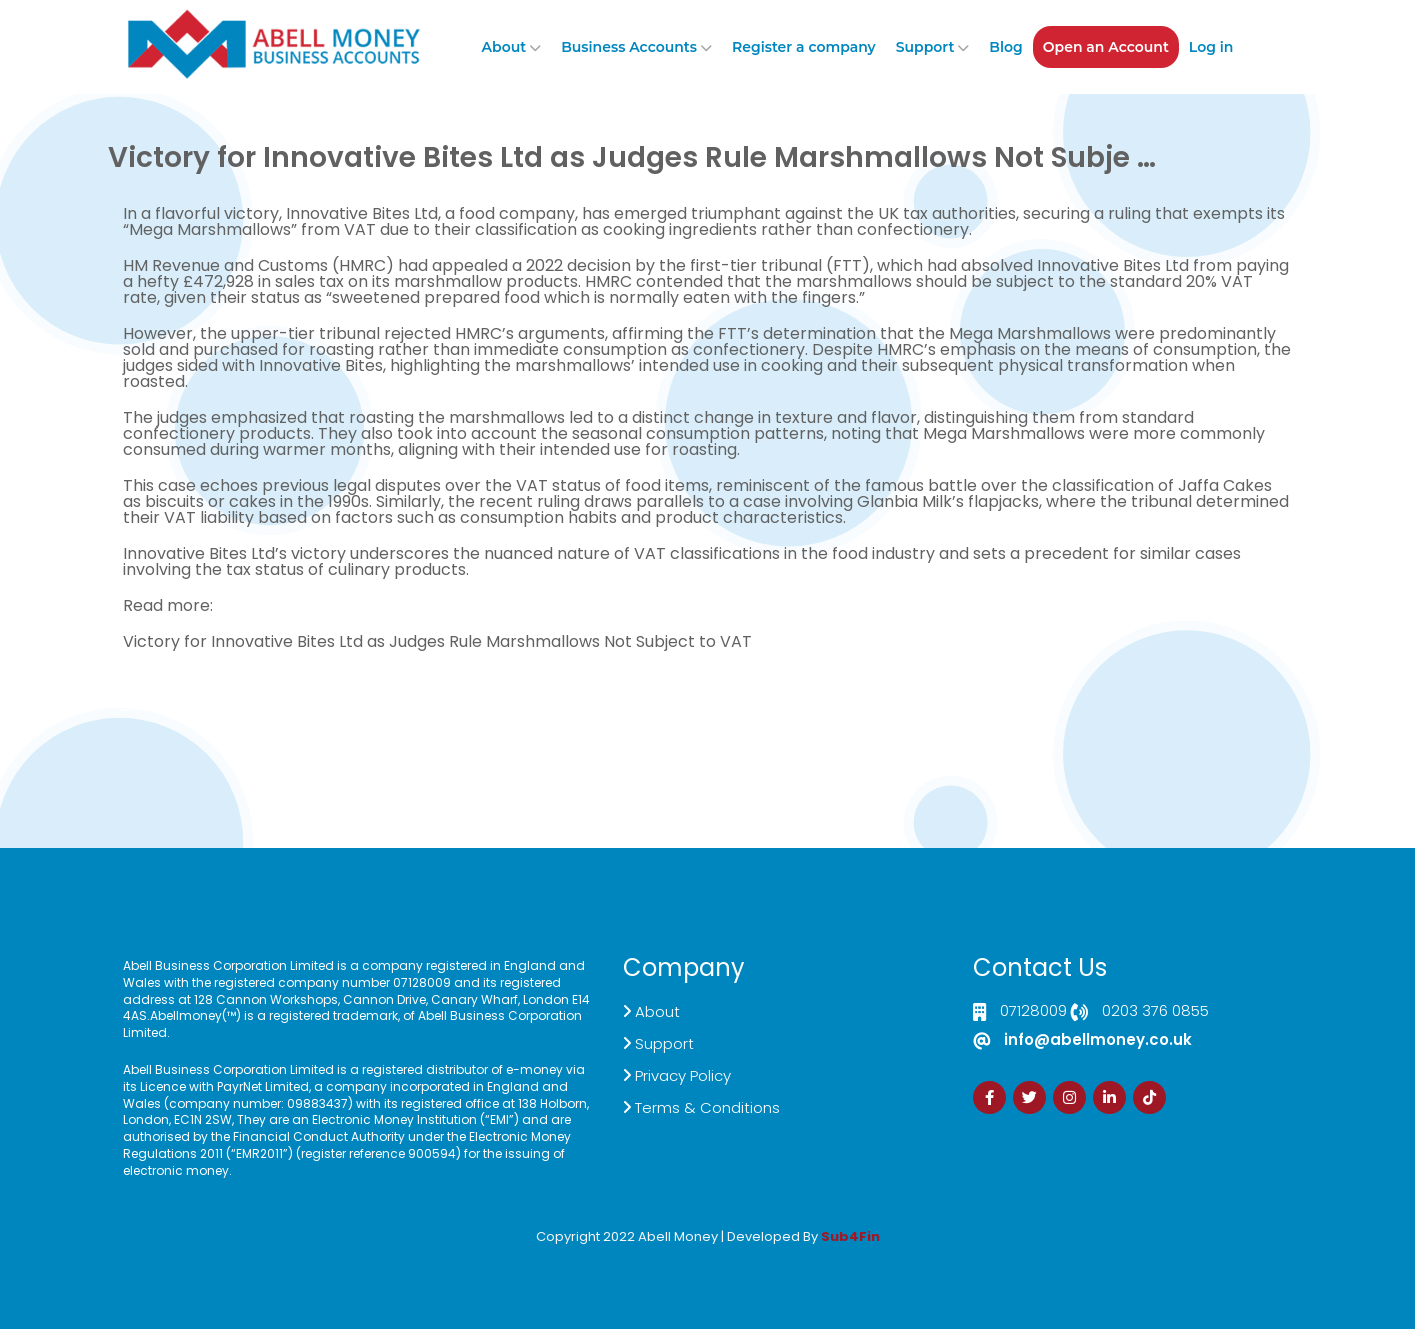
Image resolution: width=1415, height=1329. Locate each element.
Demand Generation (540, 713)
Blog (1005, 47)
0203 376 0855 (1155, 1012)
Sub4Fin (850, 1236)
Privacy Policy (683, 1075)
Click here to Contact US (204, 713)
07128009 (1033, 1012)
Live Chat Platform (391, 713)
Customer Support (689, 713)
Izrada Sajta (647, 1250)
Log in (1211, 47)
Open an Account (1106, 47)
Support (925, 47)
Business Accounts (629, 47)
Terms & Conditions (707, 1107)
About (504, 47)
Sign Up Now (876, 705)
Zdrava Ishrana (756, 1250)
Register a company (804, 47)
